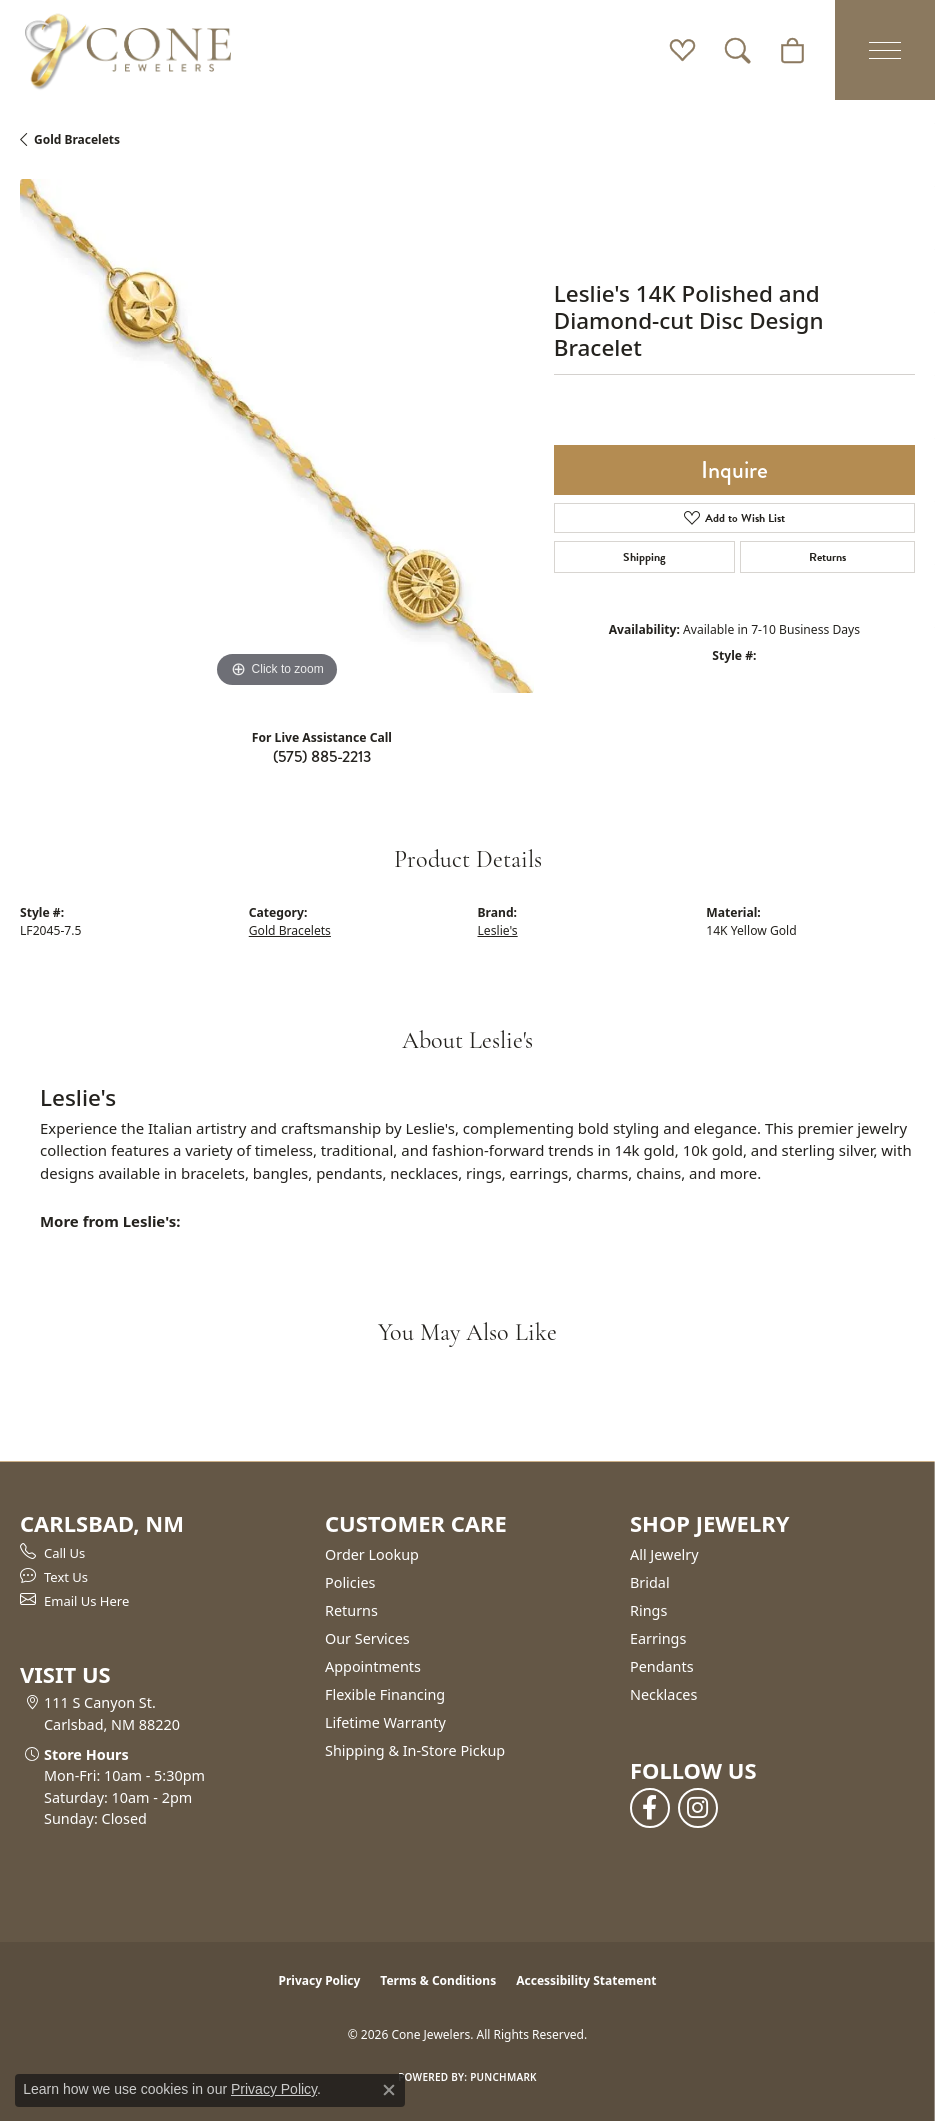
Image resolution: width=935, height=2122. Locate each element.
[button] (682, 50)
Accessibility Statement (586, 1980)
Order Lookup (372, 1554)
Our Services (367, 1638)
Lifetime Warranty (385, 1722)
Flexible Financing (385, 1694)
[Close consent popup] (389, 2090)
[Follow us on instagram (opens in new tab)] (698, 1808)
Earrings (658, 1638)
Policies (350, 1582)
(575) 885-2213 (322, 756)
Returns (827, 557)
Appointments (373, 1666)
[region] (277, 436)
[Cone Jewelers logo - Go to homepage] (128, 50)
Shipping (644, 557)
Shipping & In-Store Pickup (415, 1750)
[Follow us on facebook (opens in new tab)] (650, 1808)
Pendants (662, 1666)
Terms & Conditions (438, 1980)
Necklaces (663, 1694)
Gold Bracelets (77, 139)
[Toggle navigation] (885, 50)
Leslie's (498, 930)
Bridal (650, 1582)
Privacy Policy (320, 1980)
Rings (648, 1610)
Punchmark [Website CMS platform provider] (503, 2077)
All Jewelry (664, 1554)
